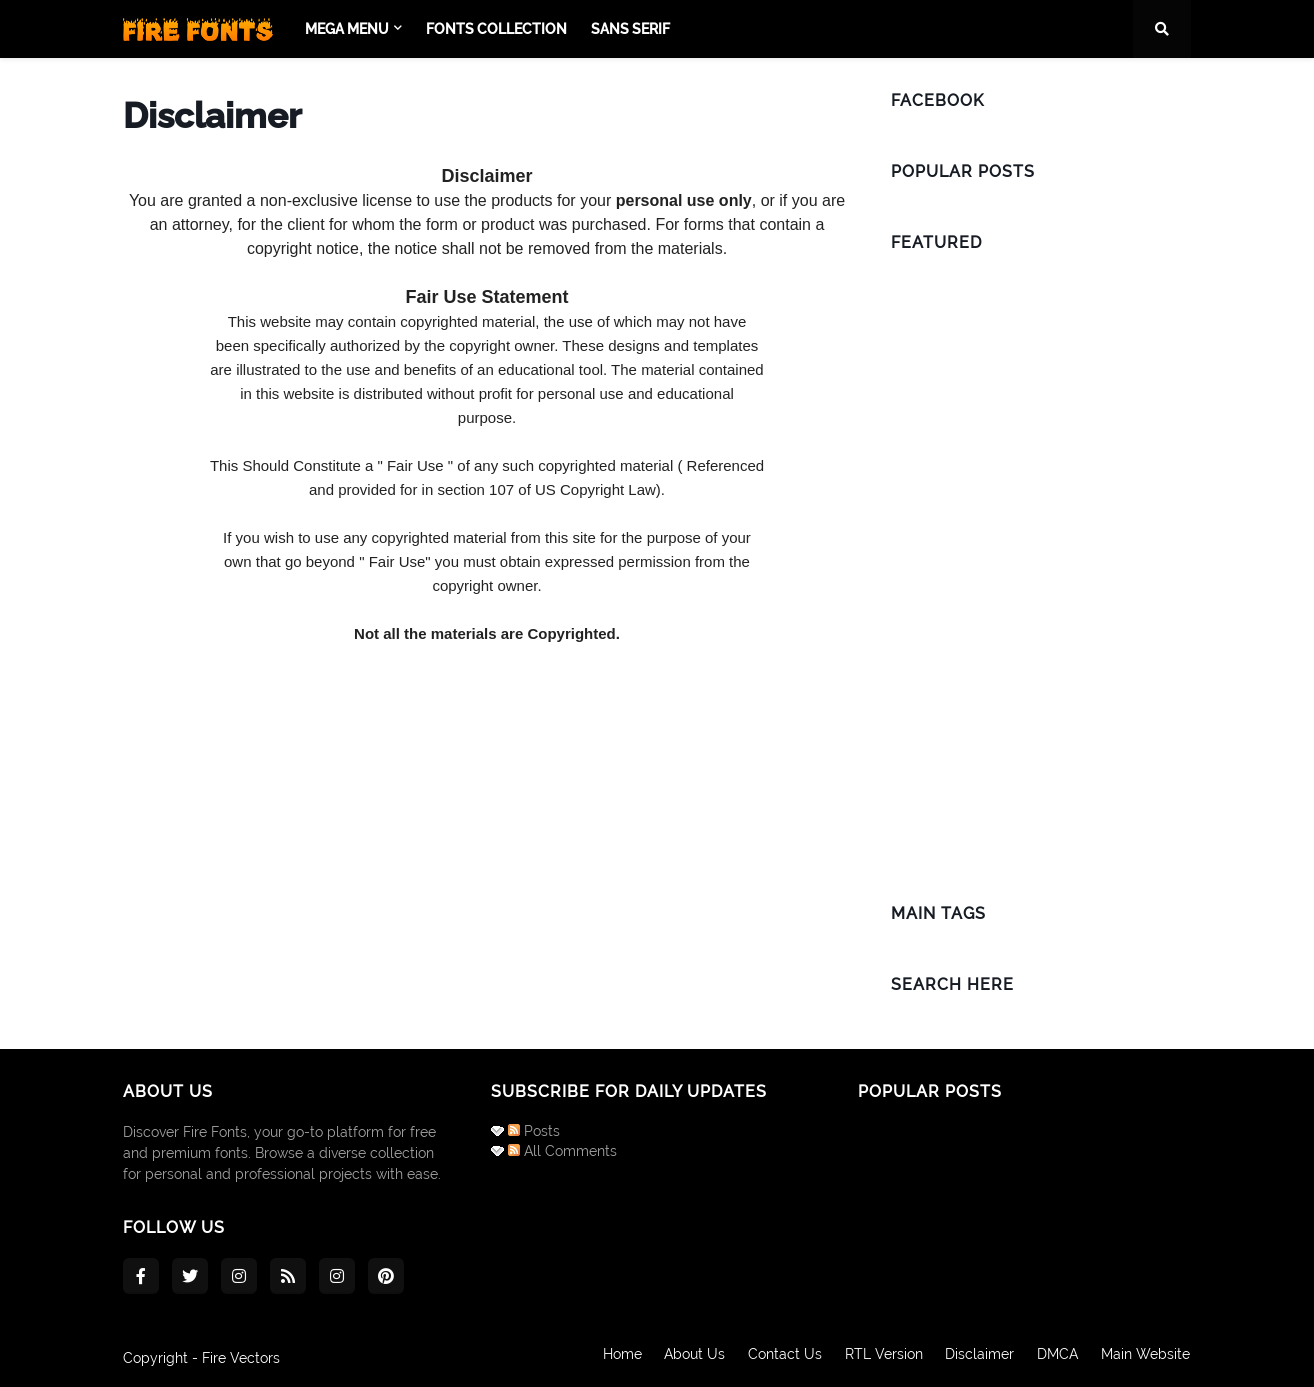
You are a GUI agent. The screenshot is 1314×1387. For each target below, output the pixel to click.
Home (615, 1358)
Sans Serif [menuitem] (630, 29)
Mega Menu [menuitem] (347, 29)
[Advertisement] (1041, 571)
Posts (534, 1131)
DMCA (1057, 1358)
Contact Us (781, 1358)
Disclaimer (978, 1358)
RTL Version (881, 1358)
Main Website (1146, 1358)
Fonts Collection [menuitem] (496, 29)
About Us (689, 1358)
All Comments (562, 1151)
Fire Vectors (241, 1358)
